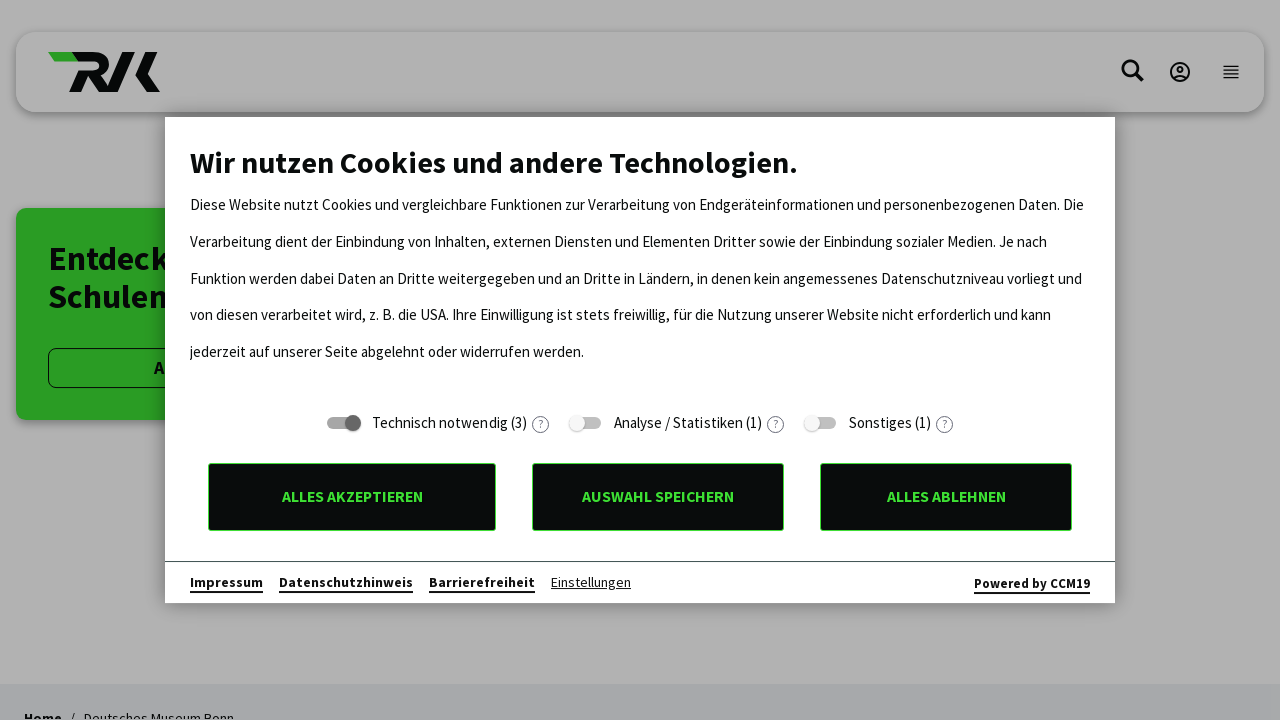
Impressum (226, 582)
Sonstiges (881, 422)
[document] (640, 272)
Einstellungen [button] (591, 582)
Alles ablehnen (946, 496)
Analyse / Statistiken (678, 422)
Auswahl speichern (658, 496)
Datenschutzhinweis (346, 582)
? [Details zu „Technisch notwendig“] (540, 424)
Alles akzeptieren (352, 496)
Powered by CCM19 (1032, 583)
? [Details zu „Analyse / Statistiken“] (775, 424)
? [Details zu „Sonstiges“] (944, 424)
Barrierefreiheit (482, 582)
